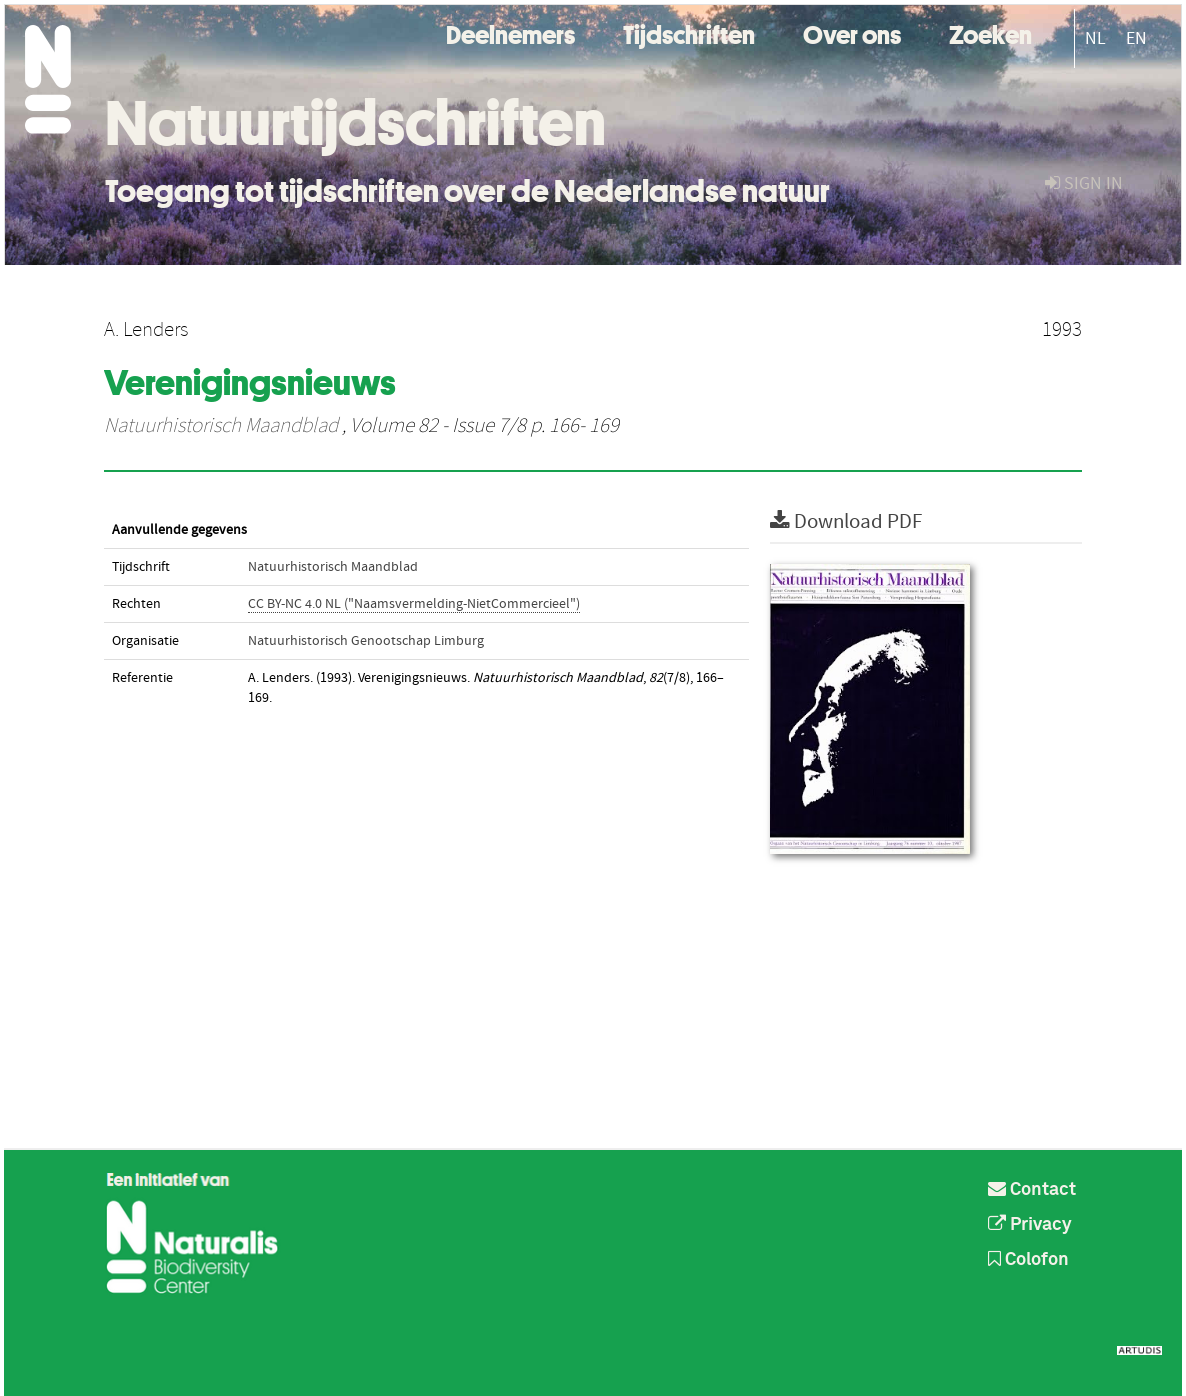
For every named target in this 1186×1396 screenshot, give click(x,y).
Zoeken (990, 32)
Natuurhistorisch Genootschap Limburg (366, 641)
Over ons (852, 32)
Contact (1032, 1190)
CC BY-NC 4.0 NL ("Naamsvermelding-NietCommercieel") (414, 604)
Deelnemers (510, 32)
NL (1095, 38)
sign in (1084, 183)
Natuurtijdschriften (355, 123)
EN (1136, 38)
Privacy (1030, 1225)
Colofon (1028, 1260)
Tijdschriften (689, 32)
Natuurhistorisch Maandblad (221, 426)
